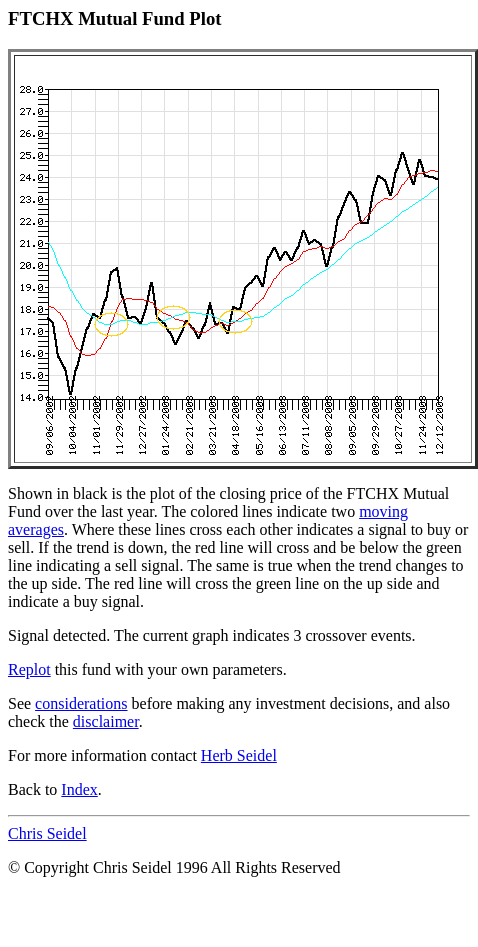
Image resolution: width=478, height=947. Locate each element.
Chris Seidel (47, 833)
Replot (29, 669)
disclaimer (106, 721)
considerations (81, 703)
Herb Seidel (239, 755)
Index (79, 789)
